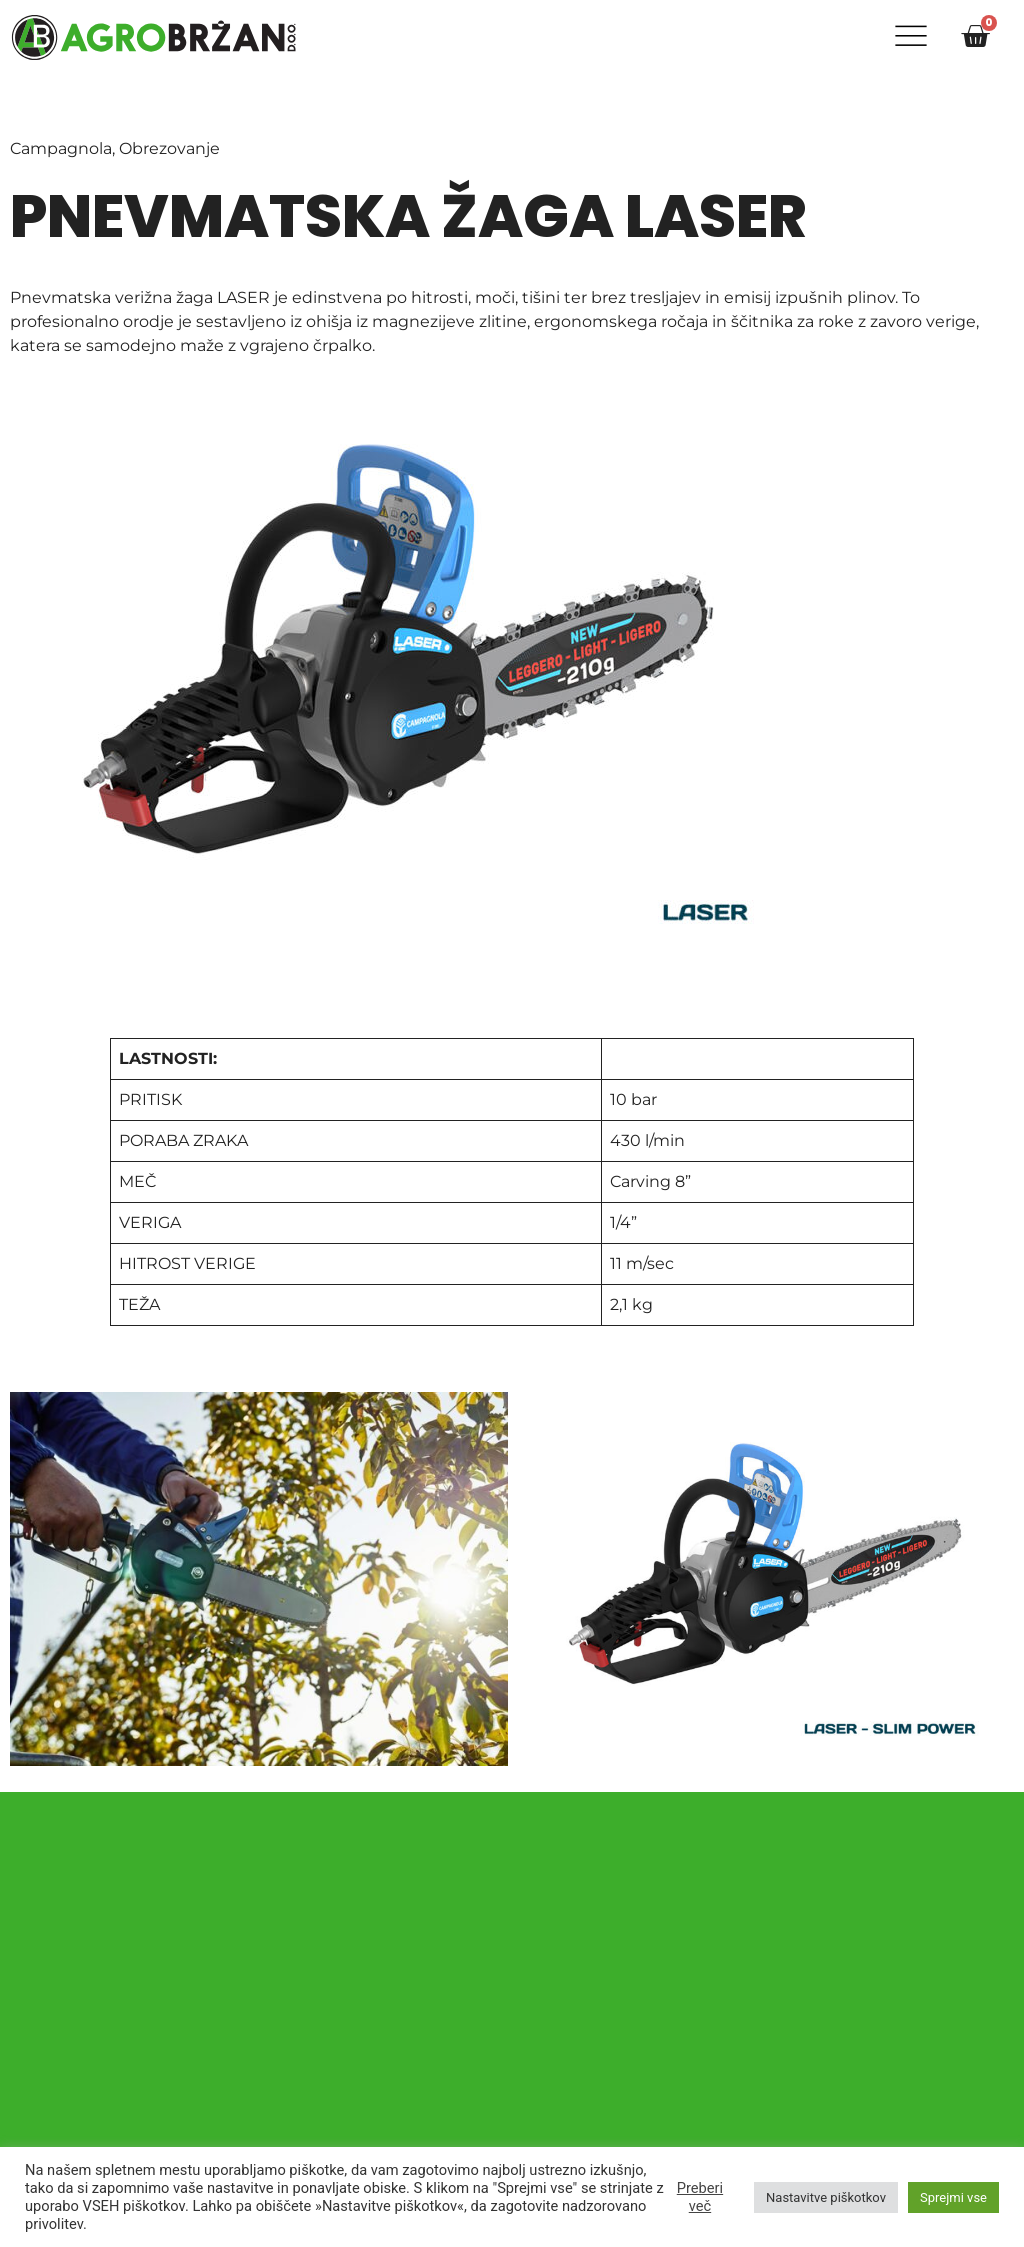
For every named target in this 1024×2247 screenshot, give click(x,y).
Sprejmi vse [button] (953, 2197)
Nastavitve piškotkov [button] (826, 2197)
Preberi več (700, 2197)
